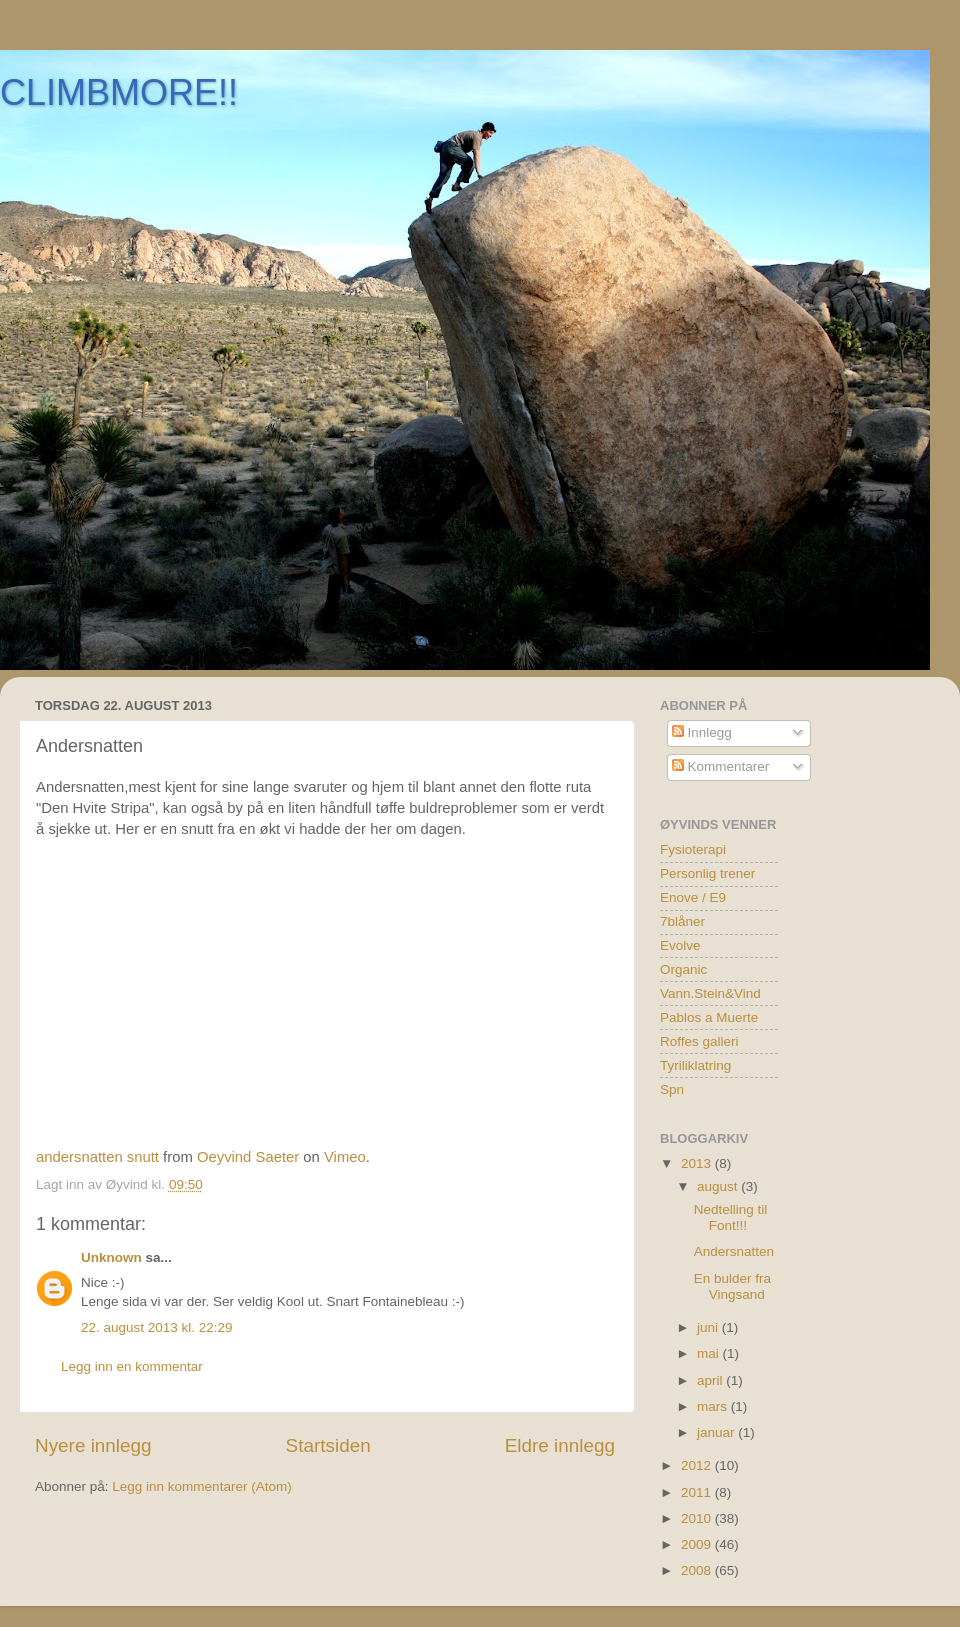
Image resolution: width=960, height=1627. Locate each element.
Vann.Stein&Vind (710, 993)
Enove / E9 (693, 897)
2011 (698, 1492)
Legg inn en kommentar (132, 1366)
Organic (683, 969)
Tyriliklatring (695, 1065)
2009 (698, 1544)
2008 (698, 1570)
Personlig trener (707, 873)
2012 (698, 1465)
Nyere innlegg (93, 1445)
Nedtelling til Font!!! (731, 1217)
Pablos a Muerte (709, 1017)
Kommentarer (721, 766)
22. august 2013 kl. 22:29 (157, 1327)
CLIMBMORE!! (119, 92)
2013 (698, 1163)
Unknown (111, 1257)
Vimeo (345, 1157)
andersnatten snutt (97, 1157)
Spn (672, 1089)
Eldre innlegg (560, 1445)
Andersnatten (734, 1251)
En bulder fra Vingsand (732, 1286)
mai (710, 1353)
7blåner (682, 921)
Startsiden (328, 1445)
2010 (698, 1518)
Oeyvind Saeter (248, 1157)
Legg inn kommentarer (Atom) (201, 1486)
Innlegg (702, 732)
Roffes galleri (699, 1041)
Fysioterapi (693, 849)
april (711, 1380)
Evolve (680, 945)
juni (709, 1327)
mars (714, 1406)
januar (717, 1432)
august (719, 1186)
